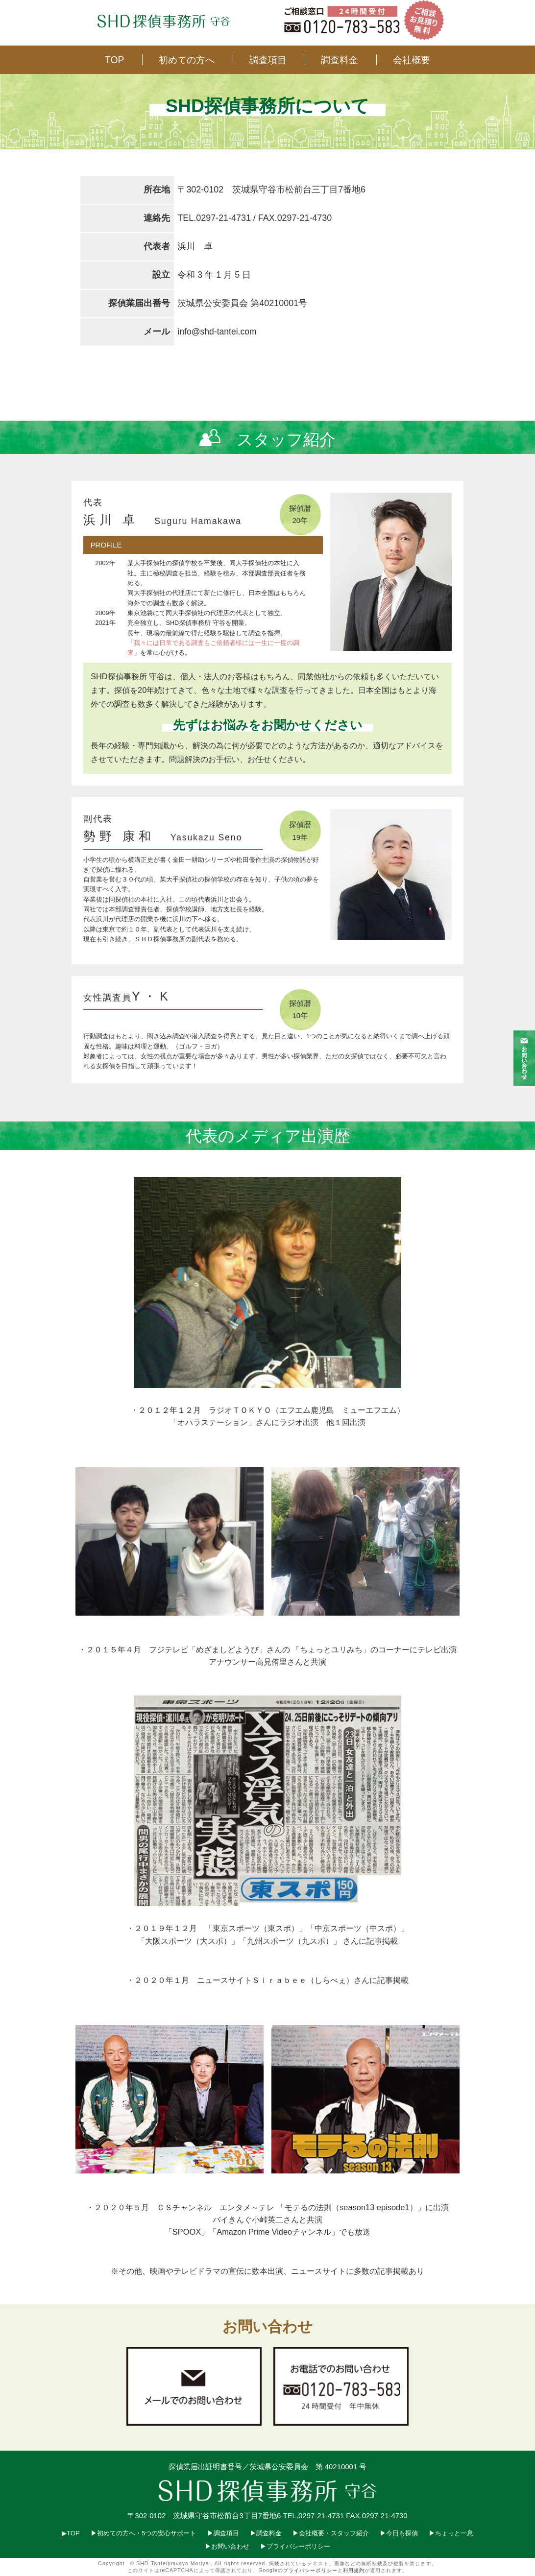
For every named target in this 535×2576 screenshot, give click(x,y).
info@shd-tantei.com (217, 331)
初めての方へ (187, 59)
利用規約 (354, 2570)
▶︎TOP (71, 2533)
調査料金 (339, 59)
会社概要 (411, 59)
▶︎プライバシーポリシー (295, 2546)
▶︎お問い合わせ (227, 2546)
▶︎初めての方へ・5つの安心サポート (143, 2533)
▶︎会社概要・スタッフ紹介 (330, 2533)
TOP (114, 59)
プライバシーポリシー (310, 2570)
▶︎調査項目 (223, 2533)
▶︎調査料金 (266, 2533)
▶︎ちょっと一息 (451, 2533)
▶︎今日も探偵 (399, 2533)
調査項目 (268, 59)
